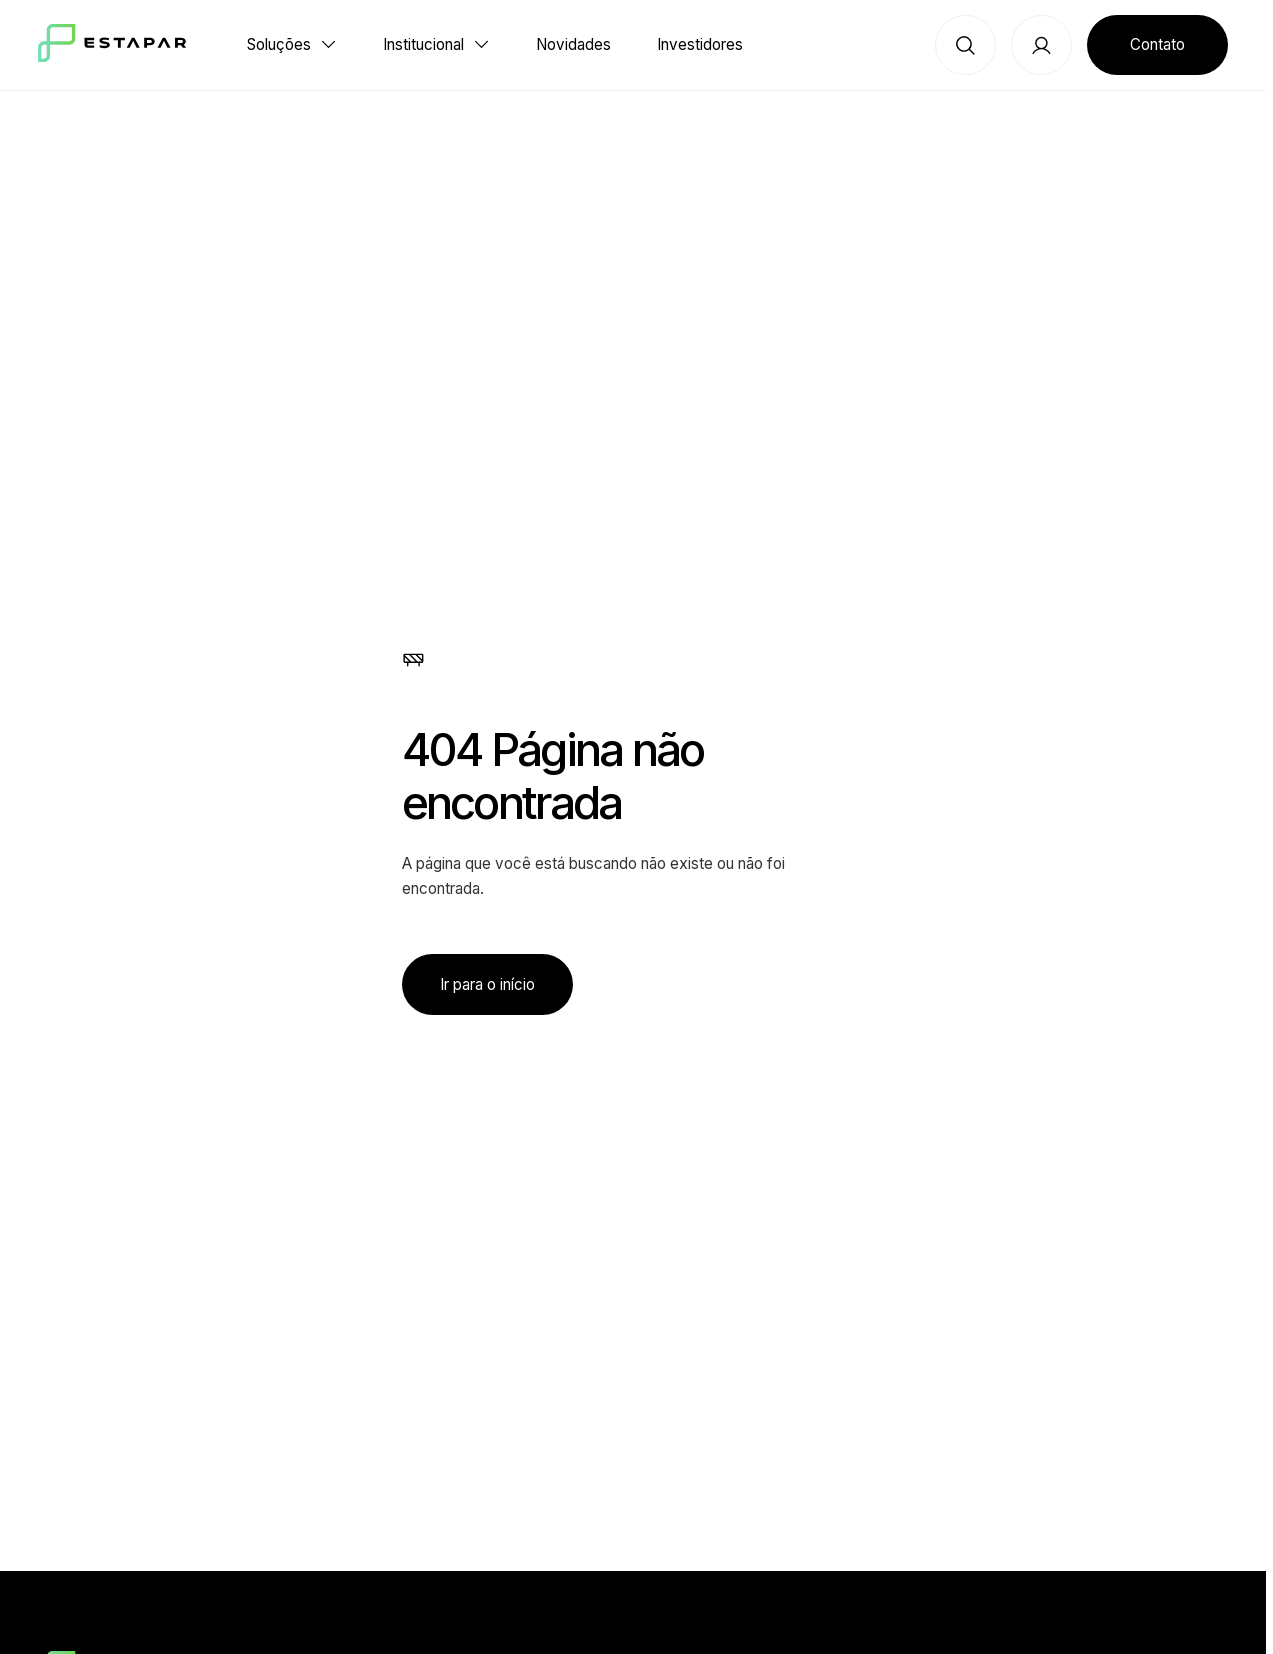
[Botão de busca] (965, 45)
